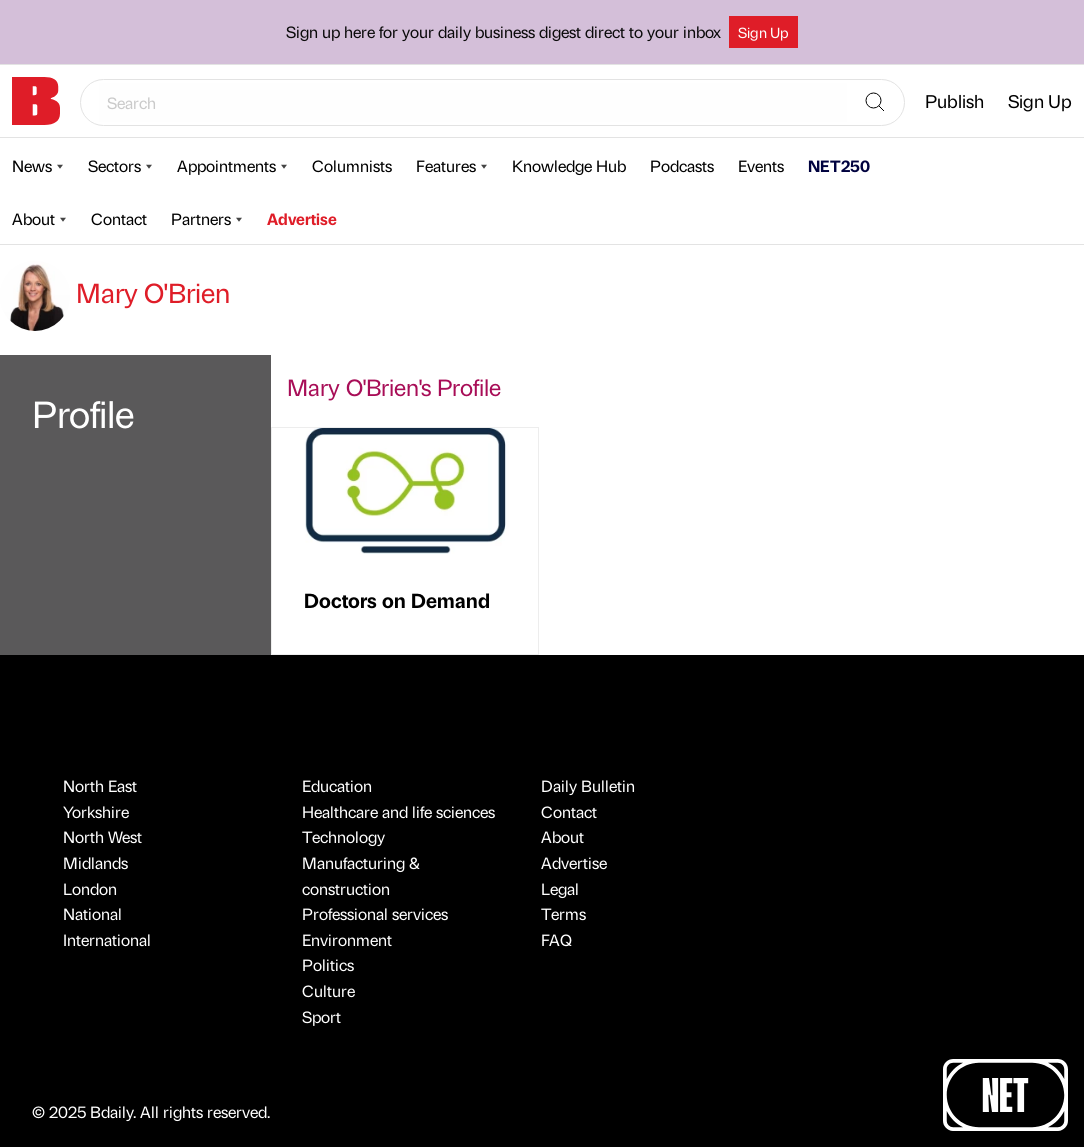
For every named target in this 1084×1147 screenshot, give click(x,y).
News (32, 165)
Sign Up (763, 32)
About (33, 218)
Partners (201, 218)
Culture (328, 990)
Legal (560, 888)
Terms (563, 913)
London (90, 888)
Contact (119, 218)
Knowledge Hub (569, 165)
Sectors (114, 165)
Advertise (302, 218)
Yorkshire (96, 811)
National (92, 913)
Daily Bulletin (588, 785)
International (107, 939)
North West (102, 836)
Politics (328, 964)
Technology (343, 836)
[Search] (875, 103)
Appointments (226, 165)
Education (337, 785)
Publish (954, 100)
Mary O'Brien (115, 292)
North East (100, 785)
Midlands (95, 862)
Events (761, 165)
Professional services (375, 913)
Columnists (352, 165)
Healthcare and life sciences (398, 811)
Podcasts (682, 165)
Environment (347, 939)
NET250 (839, 165)
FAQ (556, 939)
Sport (321, 1016)
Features (446, 165)
